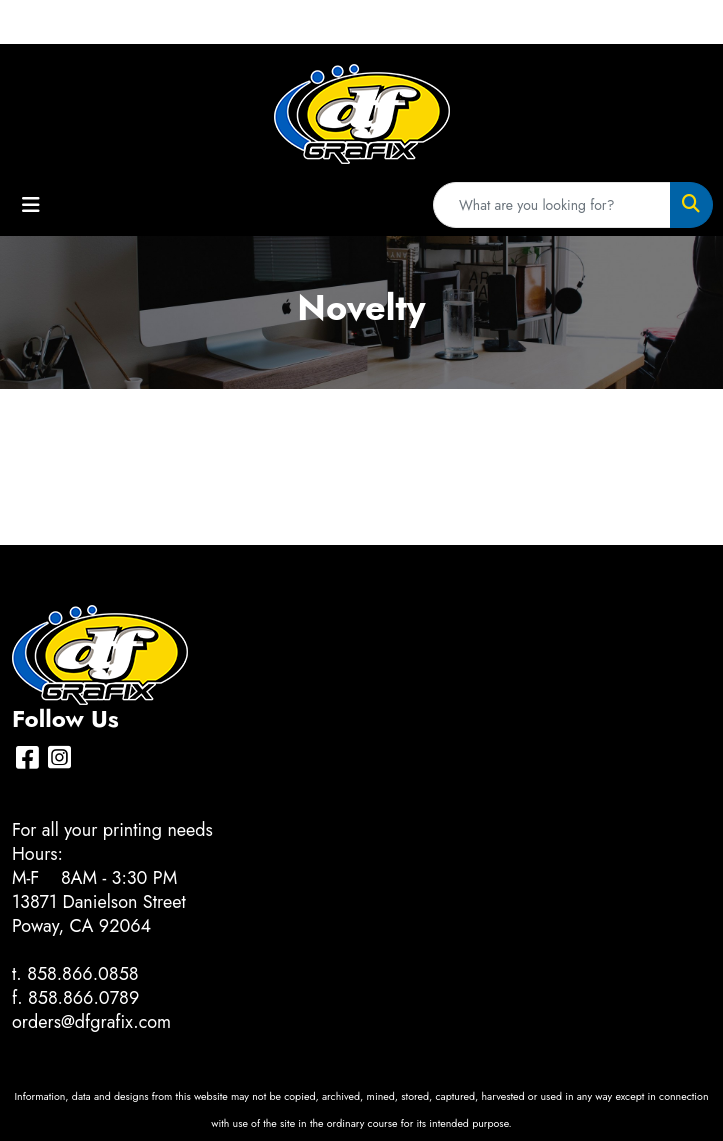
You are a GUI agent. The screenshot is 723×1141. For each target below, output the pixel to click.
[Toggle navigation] (31, 205)
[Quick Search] (552, 205)
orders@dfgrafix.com (91, 1022)
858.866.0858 (83, 974)
